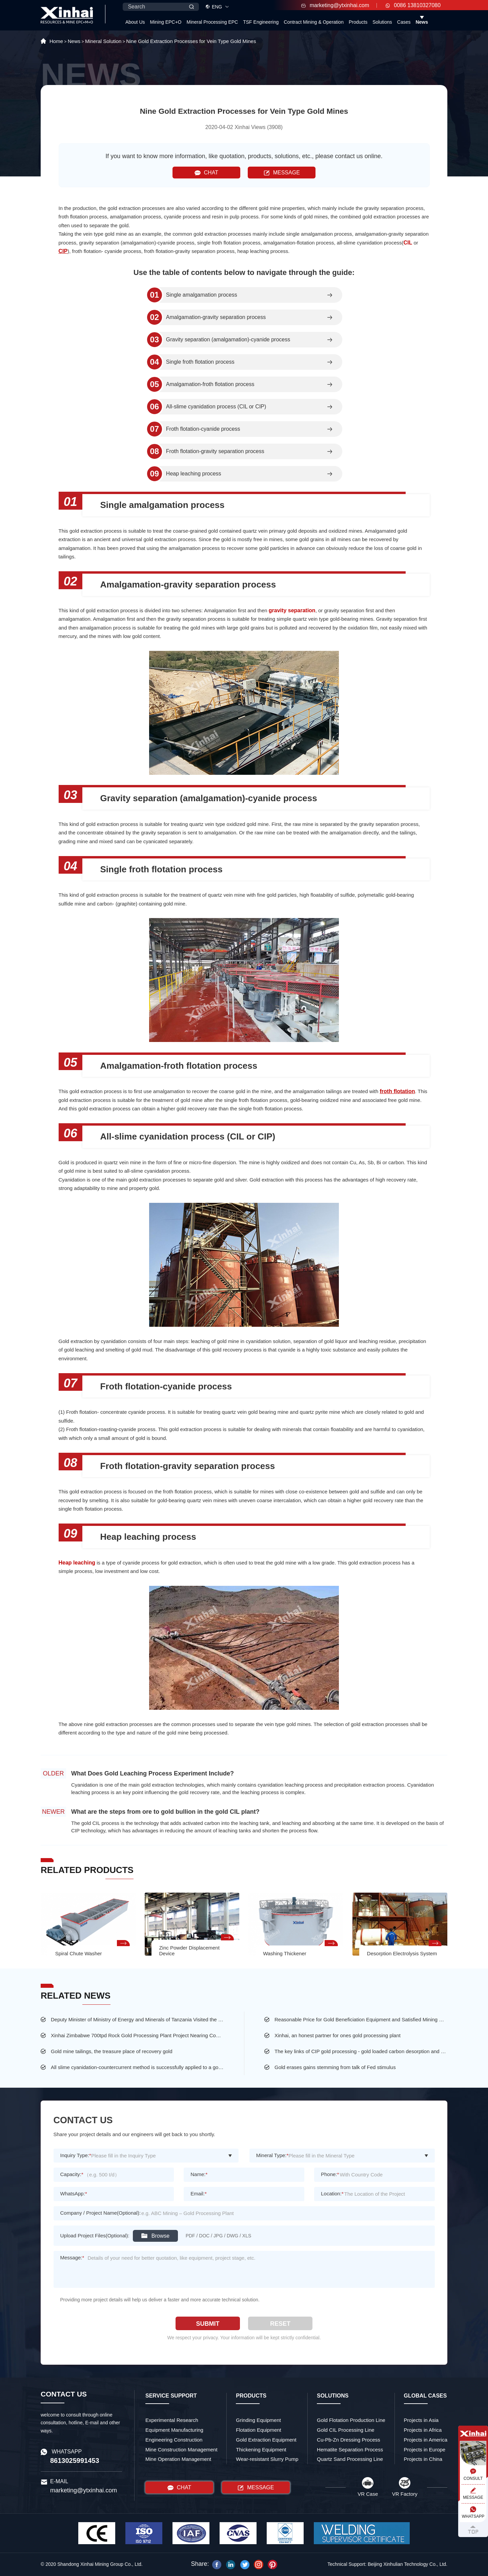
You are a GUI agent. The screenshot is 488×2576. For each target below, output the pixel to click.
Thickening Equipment (261, 2449)
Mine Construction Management (181, 2449)
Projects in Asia (421, 2420)
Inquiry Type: (75, 2155)
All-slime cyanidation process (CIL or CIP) (216, 406)
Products (358, 22)
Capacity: (71, 2174)
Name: (198, 2174)
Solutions (382, 22)
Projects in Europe (425, 2449)
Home (56, 41)
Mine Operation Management (178, 2459)
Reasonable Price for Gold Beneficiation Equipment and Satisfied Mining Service (360, 2019)
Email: (198, 2193)
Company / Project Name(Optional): (100, 2213)
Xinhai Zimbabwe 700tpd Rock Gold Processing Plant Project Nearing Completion (137, 2035)
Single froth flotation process (200, 362)
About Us (135, 22)
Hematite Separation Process (350, 2449)
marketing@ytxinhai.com (335, 5)
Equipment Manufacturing (174, 2430)
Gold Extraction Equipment (266, 2440)
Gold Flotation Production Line (351, 2420)
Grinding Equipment (258, 2420)
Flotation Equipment (258, 2430)
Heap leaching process (193, 474)
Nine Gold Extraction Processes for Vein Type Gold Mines (191, 41)
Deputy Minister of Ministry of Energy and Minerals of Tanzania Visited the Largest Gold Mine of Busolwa (137, 2019)
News (421, 22)
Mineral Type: (272, 2155)
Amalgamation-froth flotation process (210, 384)
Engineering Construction (173, 2440)
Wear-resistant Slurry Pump (267, 2459)
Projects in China (423, 2459)
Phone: (330, 2174)
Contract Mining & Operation (314, 22)
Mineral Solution (103, 41)
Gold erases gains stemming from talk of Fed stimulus (335, 2067)
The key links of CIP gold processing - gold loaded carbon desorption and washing (360, 2051)
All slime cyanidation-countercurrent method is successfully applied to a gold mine (137, 2067)
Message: (72, 2257)
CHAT (206, 173)
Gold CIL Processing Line (345, 2430)
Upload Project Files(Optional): (94, 2235)
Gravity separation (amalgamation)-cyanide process (228, 339)
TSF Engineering (261, 22)
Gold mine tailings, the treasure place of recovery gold (111, 2051)
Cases (404, 22)
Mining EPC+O (166, 22)
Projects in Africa (423, 2430)
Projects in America (425, 2440)
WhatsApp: (73, 2193)
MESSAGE (282, 173)
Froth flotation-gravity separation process (215, 451)
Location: (332, 2193)
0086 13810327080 (413, 5)
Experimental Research (171, 2420)
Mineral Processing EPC (212, 22)
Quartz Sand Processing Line (350, 2459)
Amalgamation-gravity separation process (216, 317)
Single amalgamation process (201, 295)
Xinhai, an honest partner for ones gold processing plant (337, 2035)
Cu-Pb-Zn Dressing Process (348, 2440)
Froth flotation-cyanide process (203, 429)
